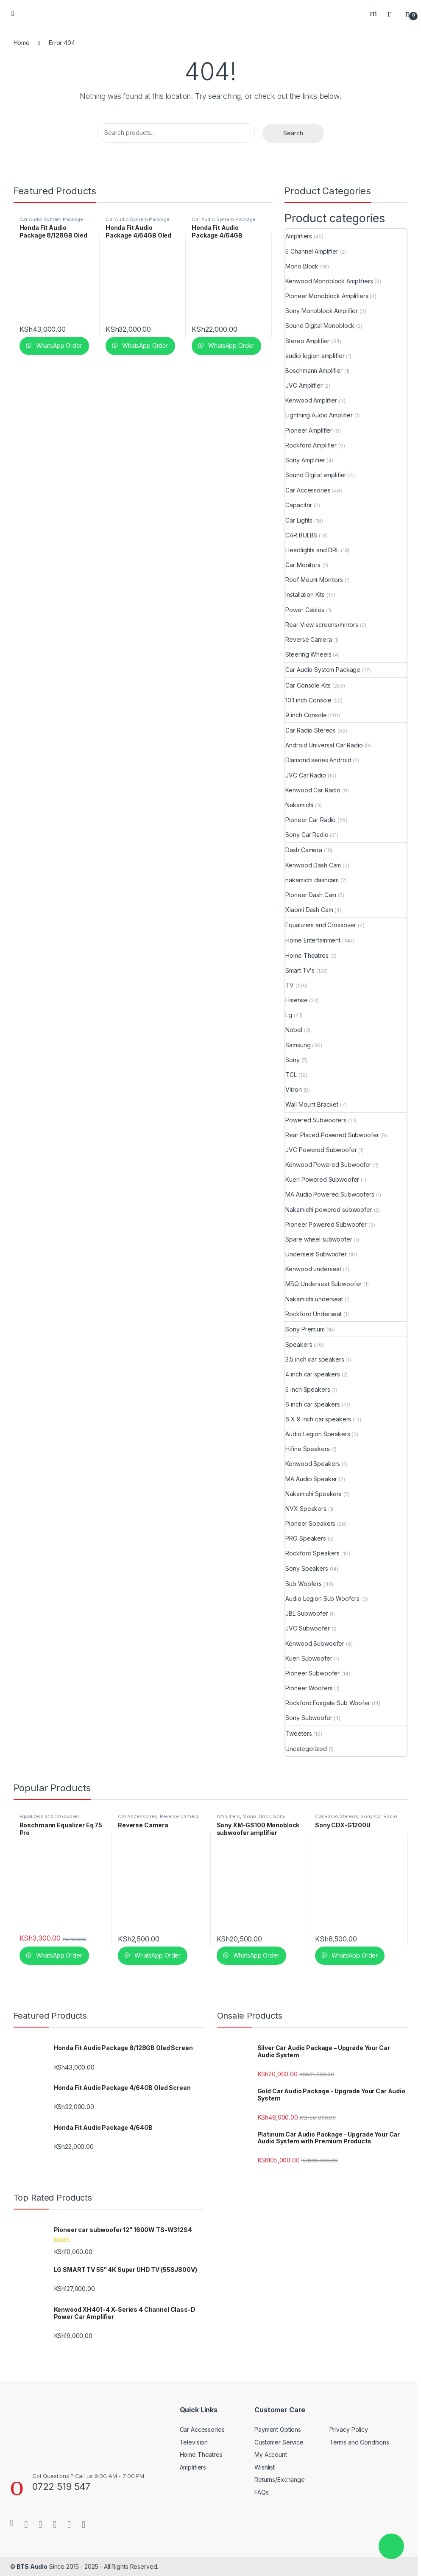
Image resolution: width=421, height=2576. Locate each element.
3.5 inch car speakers (314, 1359)
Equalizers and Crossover (320, 925)
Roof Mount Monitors (314, 579)
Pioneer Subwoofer (312, 1673)
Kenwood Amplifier (311, 400)
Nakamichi (299, 804)
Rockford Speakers (312, 1553)
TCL (291, 1074)
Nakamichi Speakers (313, 1493)
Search (374, 13)
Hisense (296, 1000)
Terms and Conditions (359, 2442)
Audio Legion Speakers (317, 1434)
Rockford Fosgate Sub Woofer (327, 1702)
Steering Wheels (308, 654)
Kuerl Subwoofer (308, 1658)
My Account (270, 2454)
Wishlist (264, 2467)
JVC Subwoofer (307, 1628)
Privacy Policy (348, 2429)
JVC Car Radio (305, 775)
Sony (292, 1059)
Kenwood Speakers (312, 1463)
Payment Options (277, 2429)
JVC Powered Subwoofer (321, 1149)
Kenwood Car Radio (312, 790)
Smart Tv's (300, 970)
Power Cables (304, 609)
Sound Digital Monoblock (319, 325)
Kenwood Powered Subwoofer (328, 1164)
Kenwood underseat (313, 1269)
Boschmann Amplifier (313, 370)
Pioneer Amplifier (308, 430)
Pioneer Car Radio (310, 819)
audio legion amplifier (314, 355)
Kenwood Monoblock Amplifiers (329, 281)
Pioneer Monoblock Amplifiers (326, 295)
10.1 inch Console (308, 700)
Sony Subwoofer (308, 1717)
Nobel (293, 1029)
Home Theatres (306, 955)
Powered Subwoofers (315, 1120)
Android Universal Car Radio (323, 745)
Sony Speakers (306, 1568)
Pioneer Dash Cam (310, 894)
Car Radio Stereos (310, 730)
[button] (391, 2546)
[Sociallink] (12, 2523)
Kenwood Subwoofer (314, 1643)
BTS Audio (32, 2566)
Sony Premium (304, 1329)
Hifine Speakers (307, 1448)
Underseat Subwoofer (315, 1254)
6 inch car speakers (312, 1404)
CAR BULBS (301, 535)
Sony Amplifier (305, 460)
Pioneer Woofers (308, 1688)
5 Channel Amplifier (311, 251)
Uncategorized (305, 1748)
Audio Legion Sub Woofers (322, 1598)
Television (194, 2442)
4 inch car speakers (312, 1374)
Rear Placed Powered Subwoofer (332, 1134)
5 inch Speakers (307, 1389)
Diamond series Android (318, 760)
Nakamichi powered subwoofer (328, 1209)
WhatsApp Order (58, 345)
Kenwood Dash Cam (313, 865)
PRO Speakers (305, 1538)
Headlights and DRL (312, 550)
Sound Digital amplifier (315, 474)
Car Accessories (307, 490)
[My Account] (392, 13)
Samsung (297, 1045)
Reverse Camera (308, 639)
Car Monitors (302, 564)
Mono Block (301, 266)
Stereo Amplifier (307, 340)
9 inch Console (305, 715)
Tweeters (298, 1733)
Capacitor (298, 505)
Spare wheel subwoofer (318, 1239)
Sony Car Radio (306, 834)
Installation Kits (305, 594)
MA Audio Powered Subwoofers (329, 1194)
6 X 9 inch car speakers (318, 1419)
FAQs (261, 2492)
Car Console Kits (308, 685)
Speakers (298, 1344)
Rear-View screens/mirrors (321, 624)
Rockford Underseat (313, 1313)
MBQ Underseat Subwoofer (323, 1283)
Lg (288, 1014)
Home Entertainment (312, 940)
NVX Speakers (305, 1508)
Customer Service (279, 2442)
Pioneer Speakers (310, 1523)
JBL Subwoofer (306, 1613)
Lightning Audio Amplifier (319, 415)
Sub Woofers (303, 1583)
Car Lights (298, 520)
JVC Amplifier (303, 385)
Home (22, 42)
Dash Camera (303, 849)
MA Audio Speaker (311, 1478)
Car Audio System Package (52, 219)
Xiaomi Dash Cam (309, 909)
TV (289, 985)
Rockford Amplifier (310, 445)
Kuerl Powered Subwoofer (322, 1179)
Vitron (293, 1089)
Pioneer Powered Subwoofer (326, 1224)
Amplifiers (298, 236)
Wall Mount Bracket (311, 1104)
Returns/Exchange (279, 2479)
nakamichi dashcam (312, 880)
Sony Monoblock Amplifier (321, 310)
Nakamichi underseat (314, 1299)
